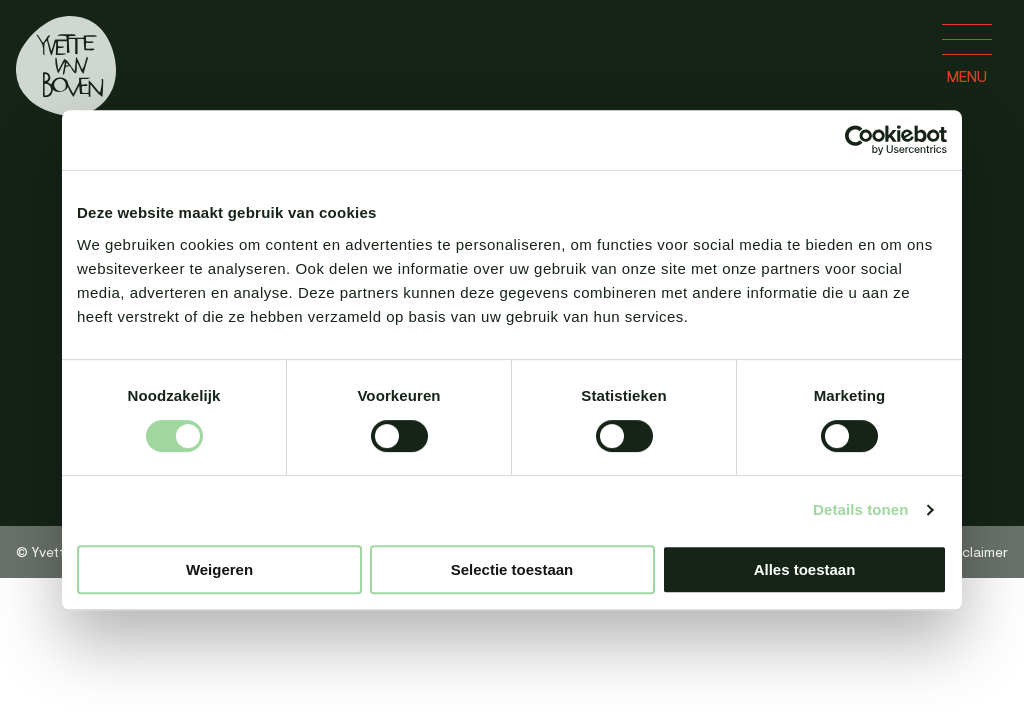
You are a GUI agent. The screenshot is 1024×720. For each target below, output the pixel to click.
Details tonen (860, 509)
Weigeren (219, 569)
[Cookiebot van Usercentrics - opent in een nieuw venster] (859, 140)
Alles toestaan (805, 569)
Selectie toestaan (512, 569)
